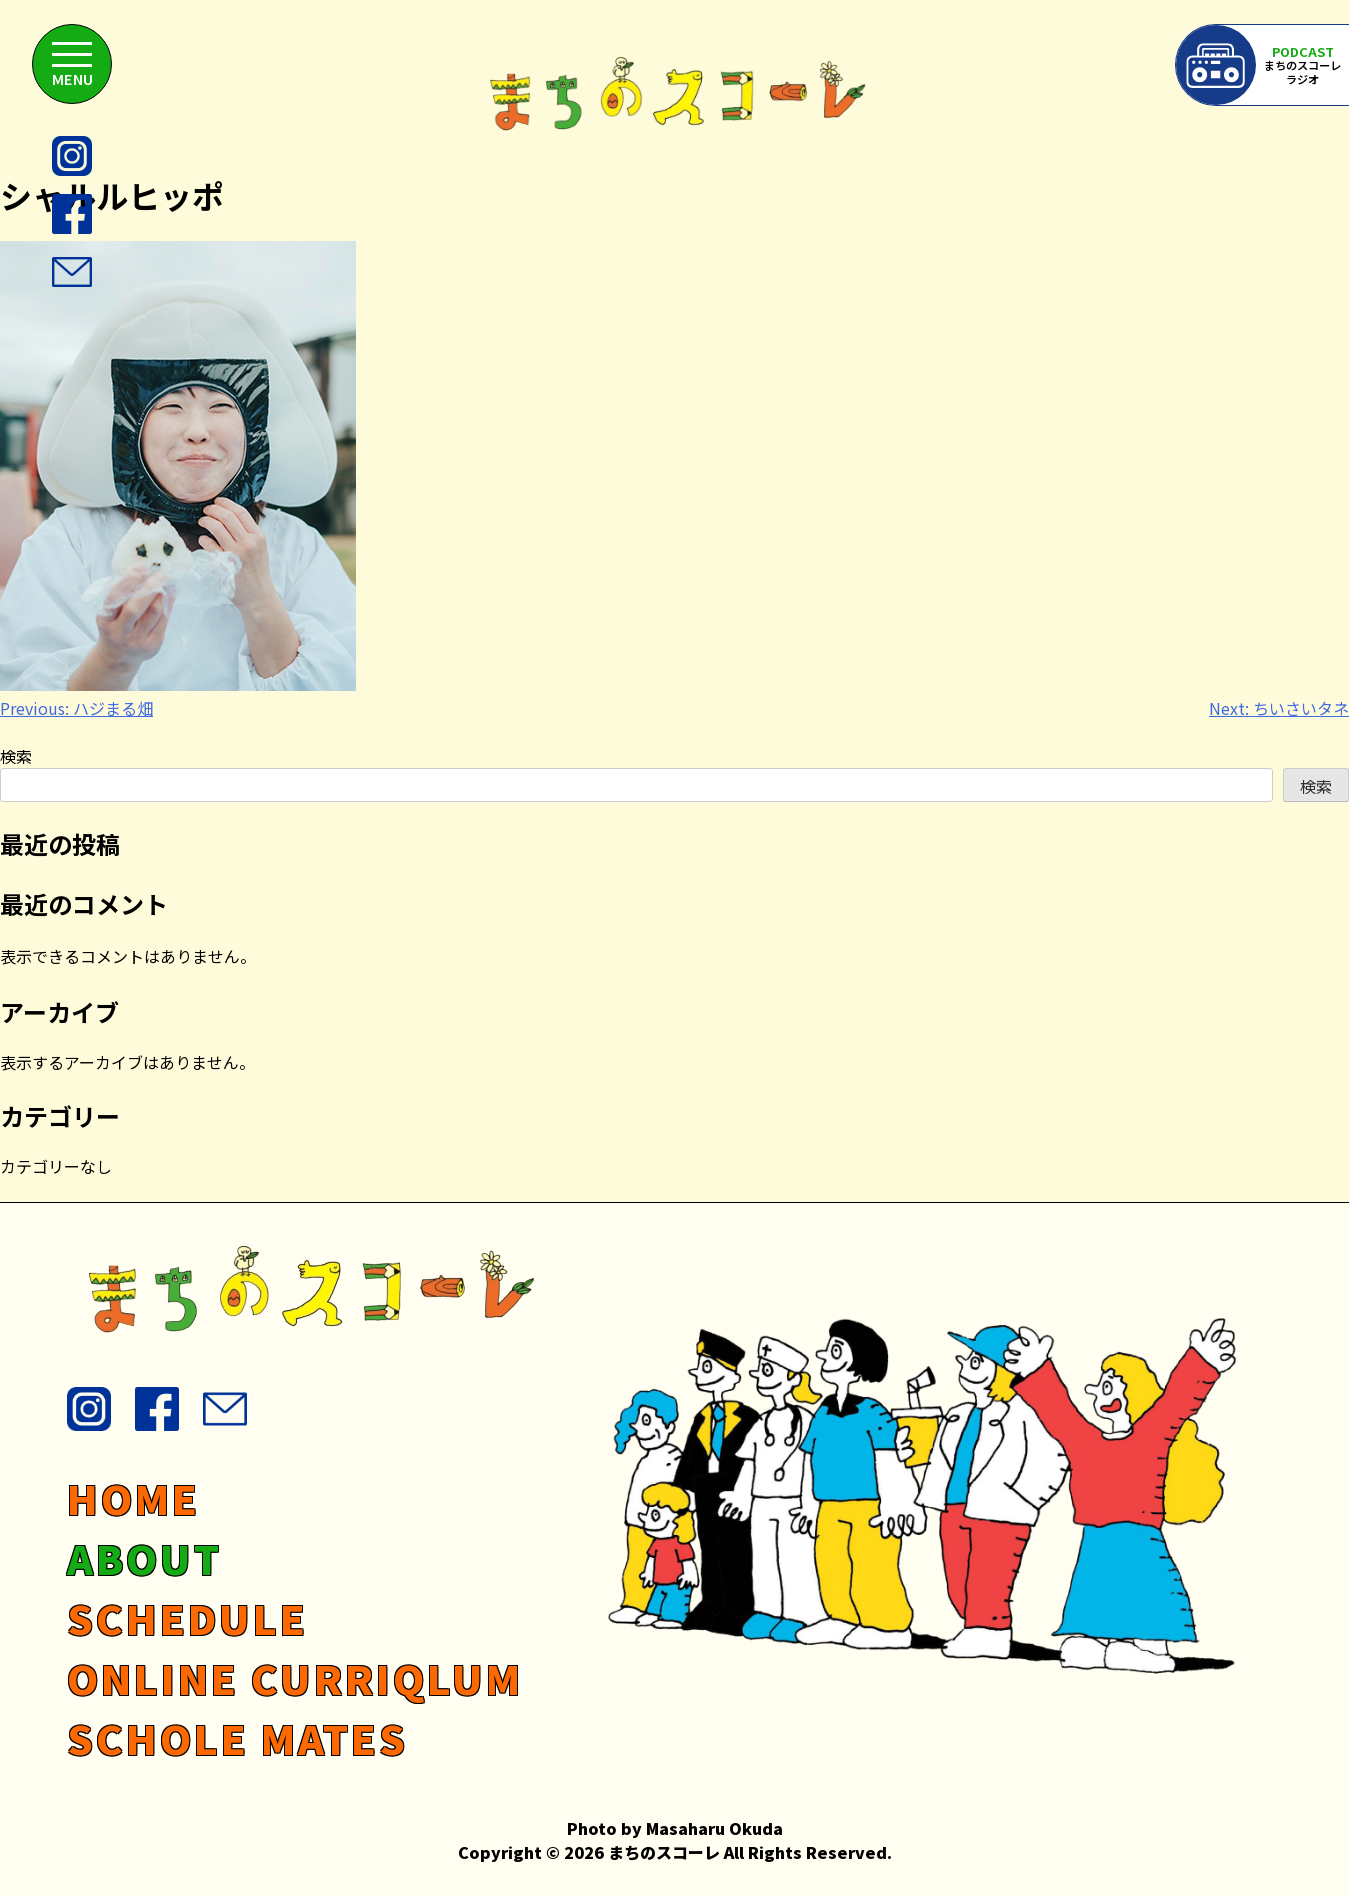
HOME (133, 1498)
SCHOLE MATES (237, 1738)
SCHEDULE (187, 1618)
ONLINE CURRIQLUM (295, 1678)
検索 (16, 756)
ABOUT (144, 1558)
